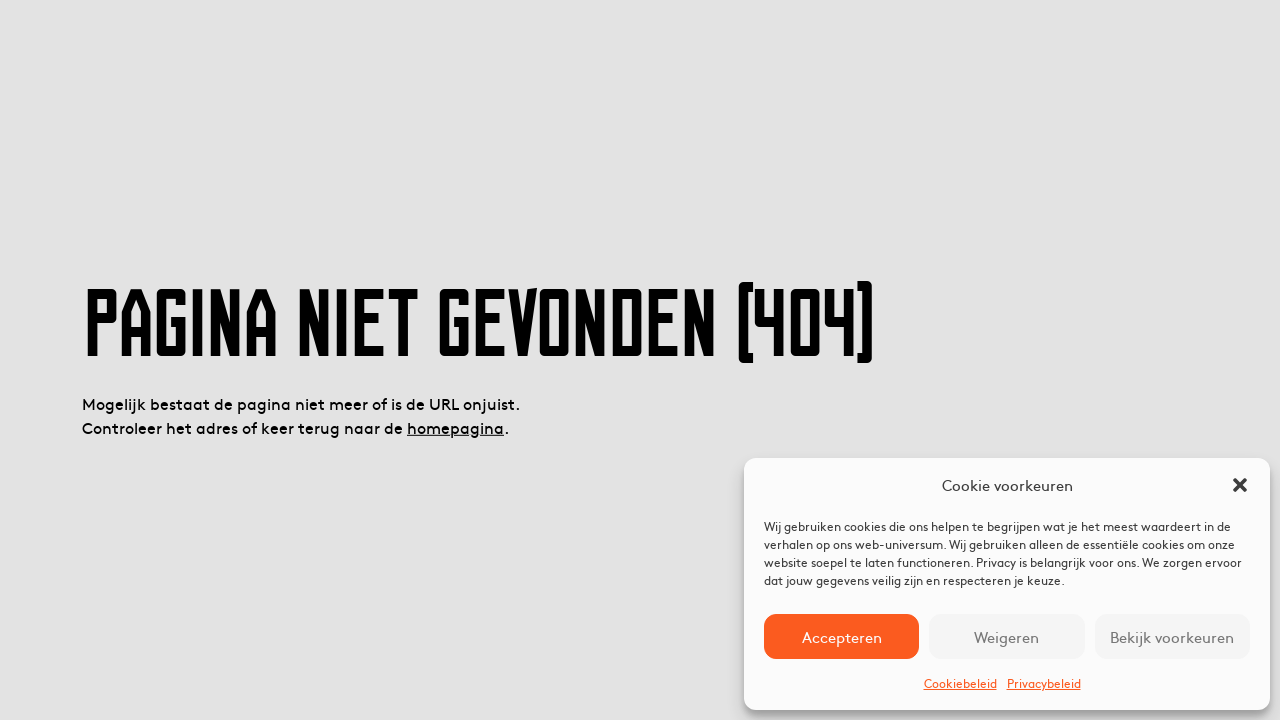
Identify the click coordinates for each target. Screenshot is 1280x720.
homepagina (455, 427)
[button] (1240, 485)
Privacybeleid (1044, 683)
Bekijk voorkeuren (1172, 636)
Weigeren (1006, 636)
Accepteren (842, 636)
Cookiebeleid (960, 683)
